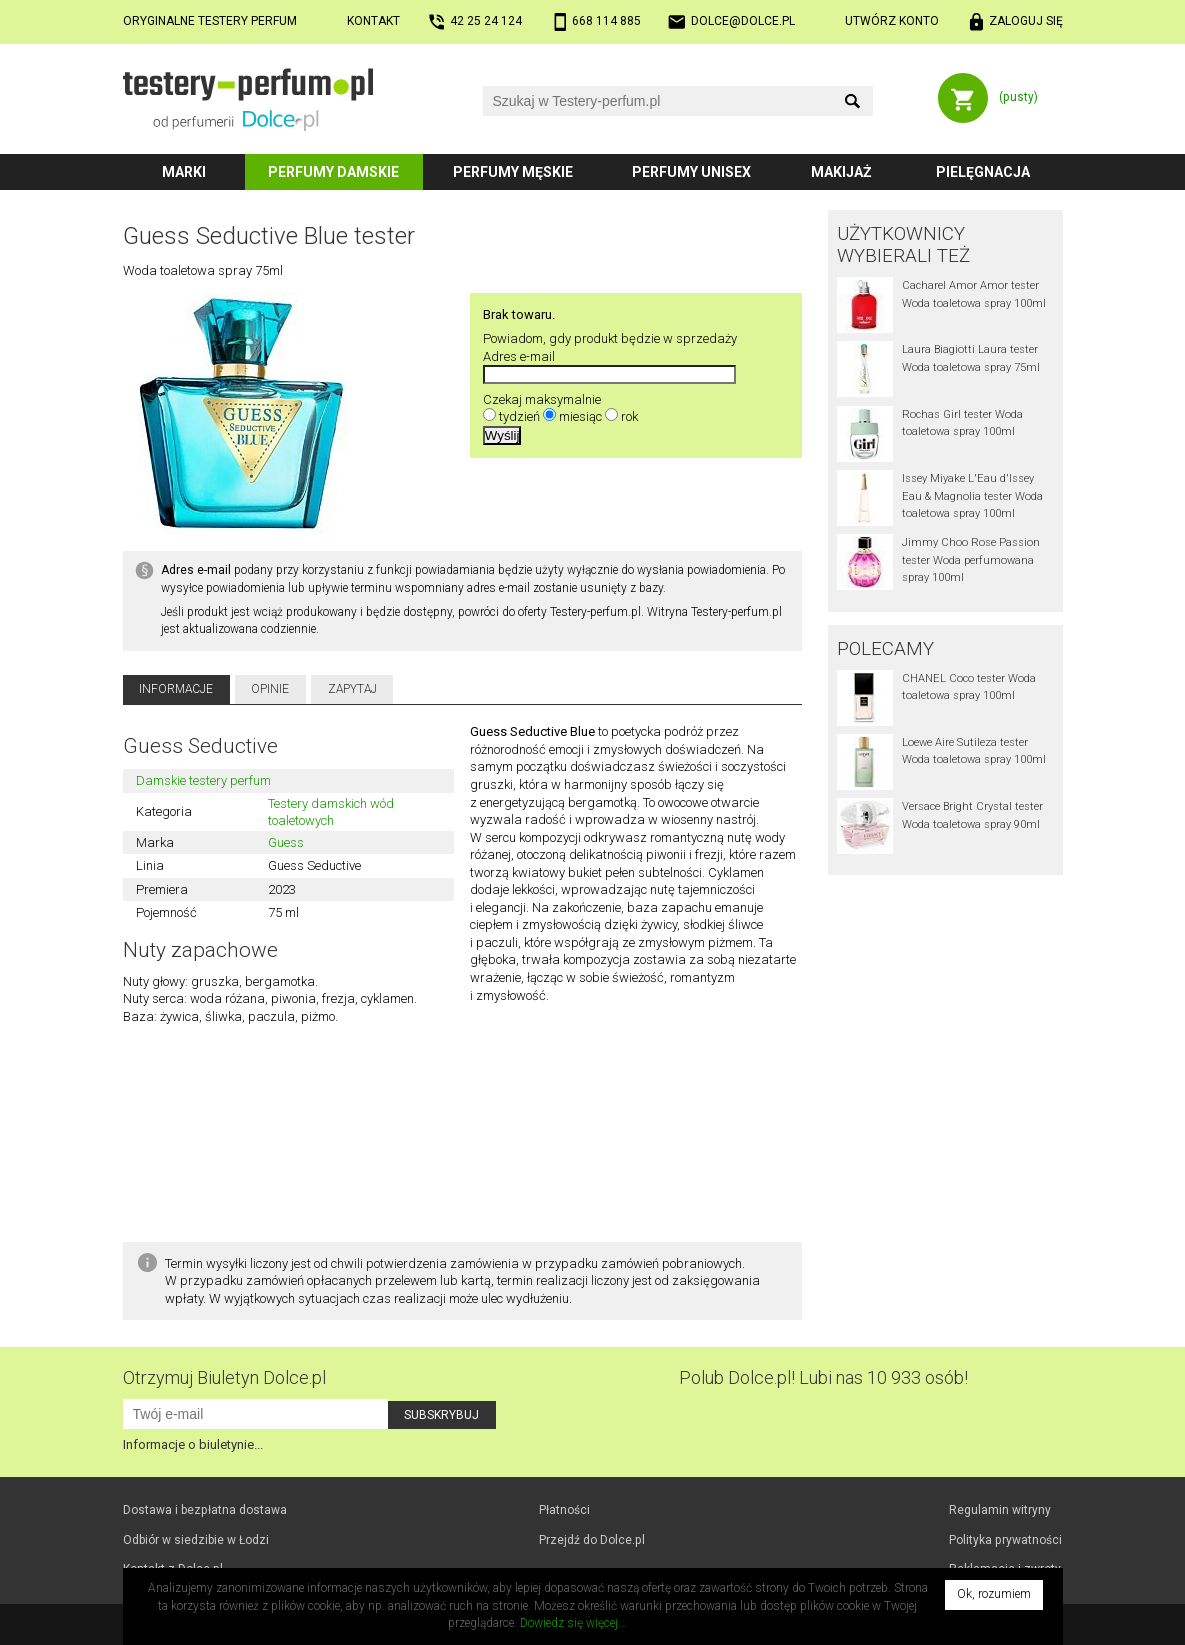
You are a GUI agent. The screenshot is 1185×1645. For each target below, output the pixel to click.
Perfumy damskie (333, 172)
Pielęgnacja (983, 172)
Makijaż (841, 172)
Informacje (176, 689)
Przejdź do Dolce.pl (592, 1540)
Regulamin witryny (1000, 1510)
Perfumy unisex (691, 172)
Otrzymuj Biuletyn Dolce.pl (224, 1377)
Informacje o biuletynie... (193, 1444)
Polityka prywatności (1005, 1540)
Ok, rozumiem (994, 1594)
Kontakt (373, 21)
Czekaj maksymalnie (542, 399)
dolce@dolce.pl (743, 21)
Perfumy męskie (513, 172)
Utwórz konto (892, 21)
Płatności (564, 1510)
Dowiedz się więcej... (573, 1623)
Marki (184, 172)
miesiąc (580, 416)
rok (629, 416)
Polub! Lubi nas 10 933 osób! (823, 1377)
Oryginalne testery (210, 21)
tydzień (519, 416)
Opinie (270, 689)
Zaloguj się (1026, 21)
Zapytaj (352, 689)
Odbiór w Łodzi (196, 1540)
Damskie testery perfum (203, 780)
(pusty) (1018, 97)
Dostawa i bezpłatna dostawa (205, 1510)
